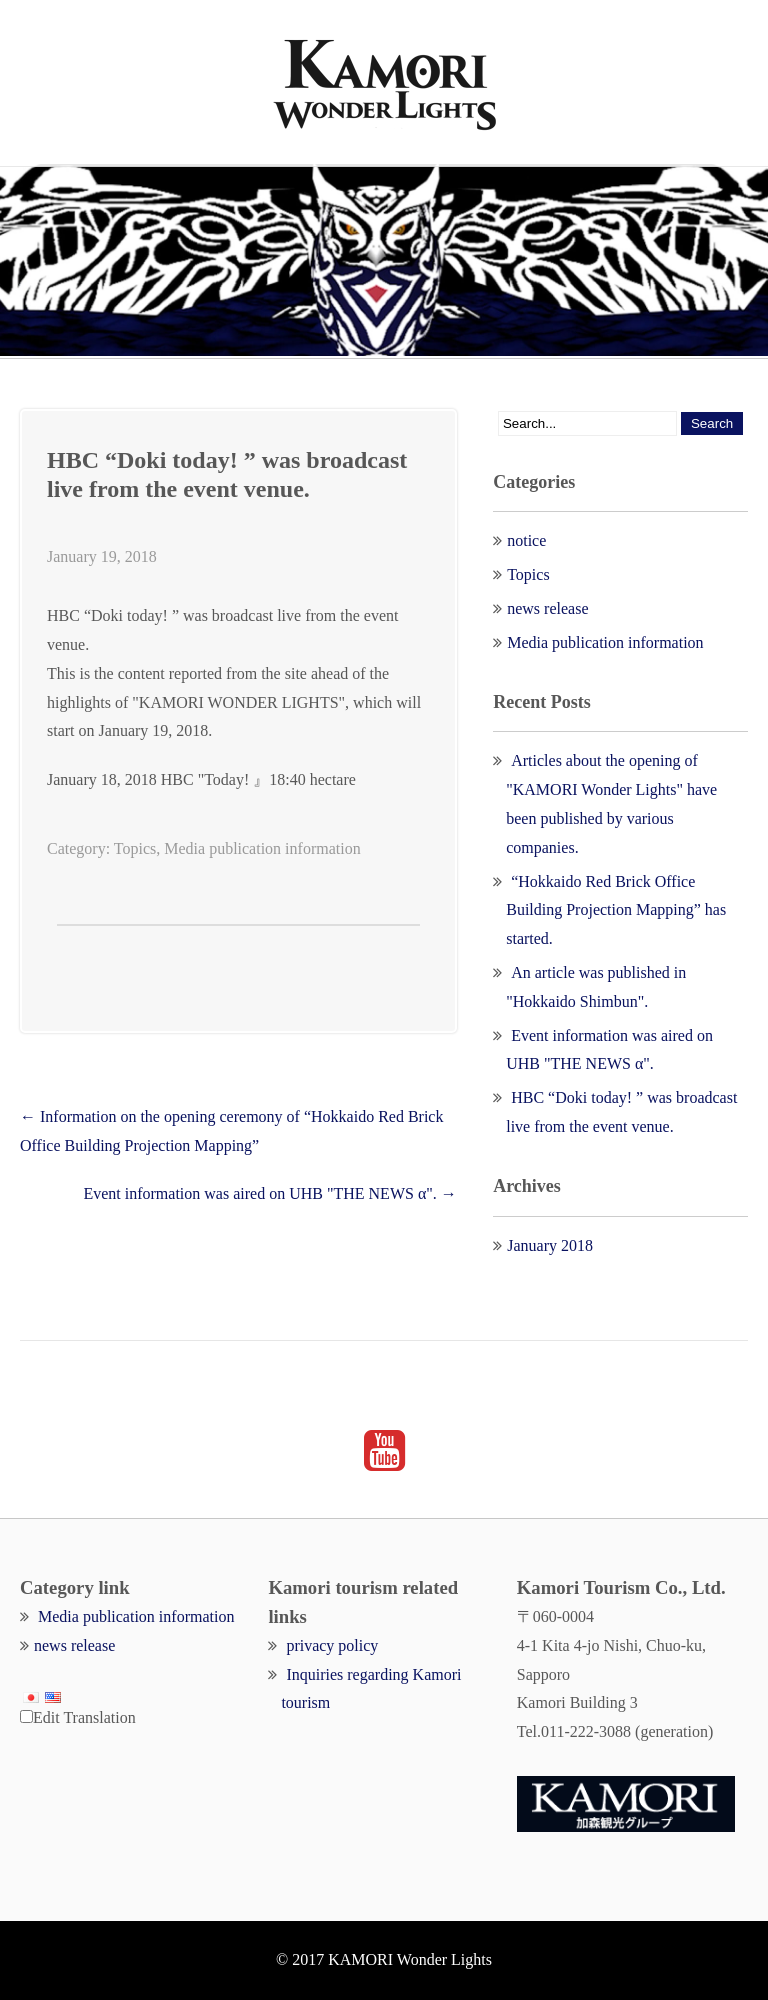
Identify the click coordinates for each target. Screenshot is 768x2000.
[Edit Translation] (26, 1716)
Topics (135, 848)
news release (547, 608)
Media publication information (262, 848)
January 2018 (550, 1245)
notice (526, 540)
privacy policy (332, 1645)
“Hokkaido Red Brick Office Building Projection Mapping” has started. (616, 910)
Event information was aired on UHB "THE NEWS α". (269, 1193)
